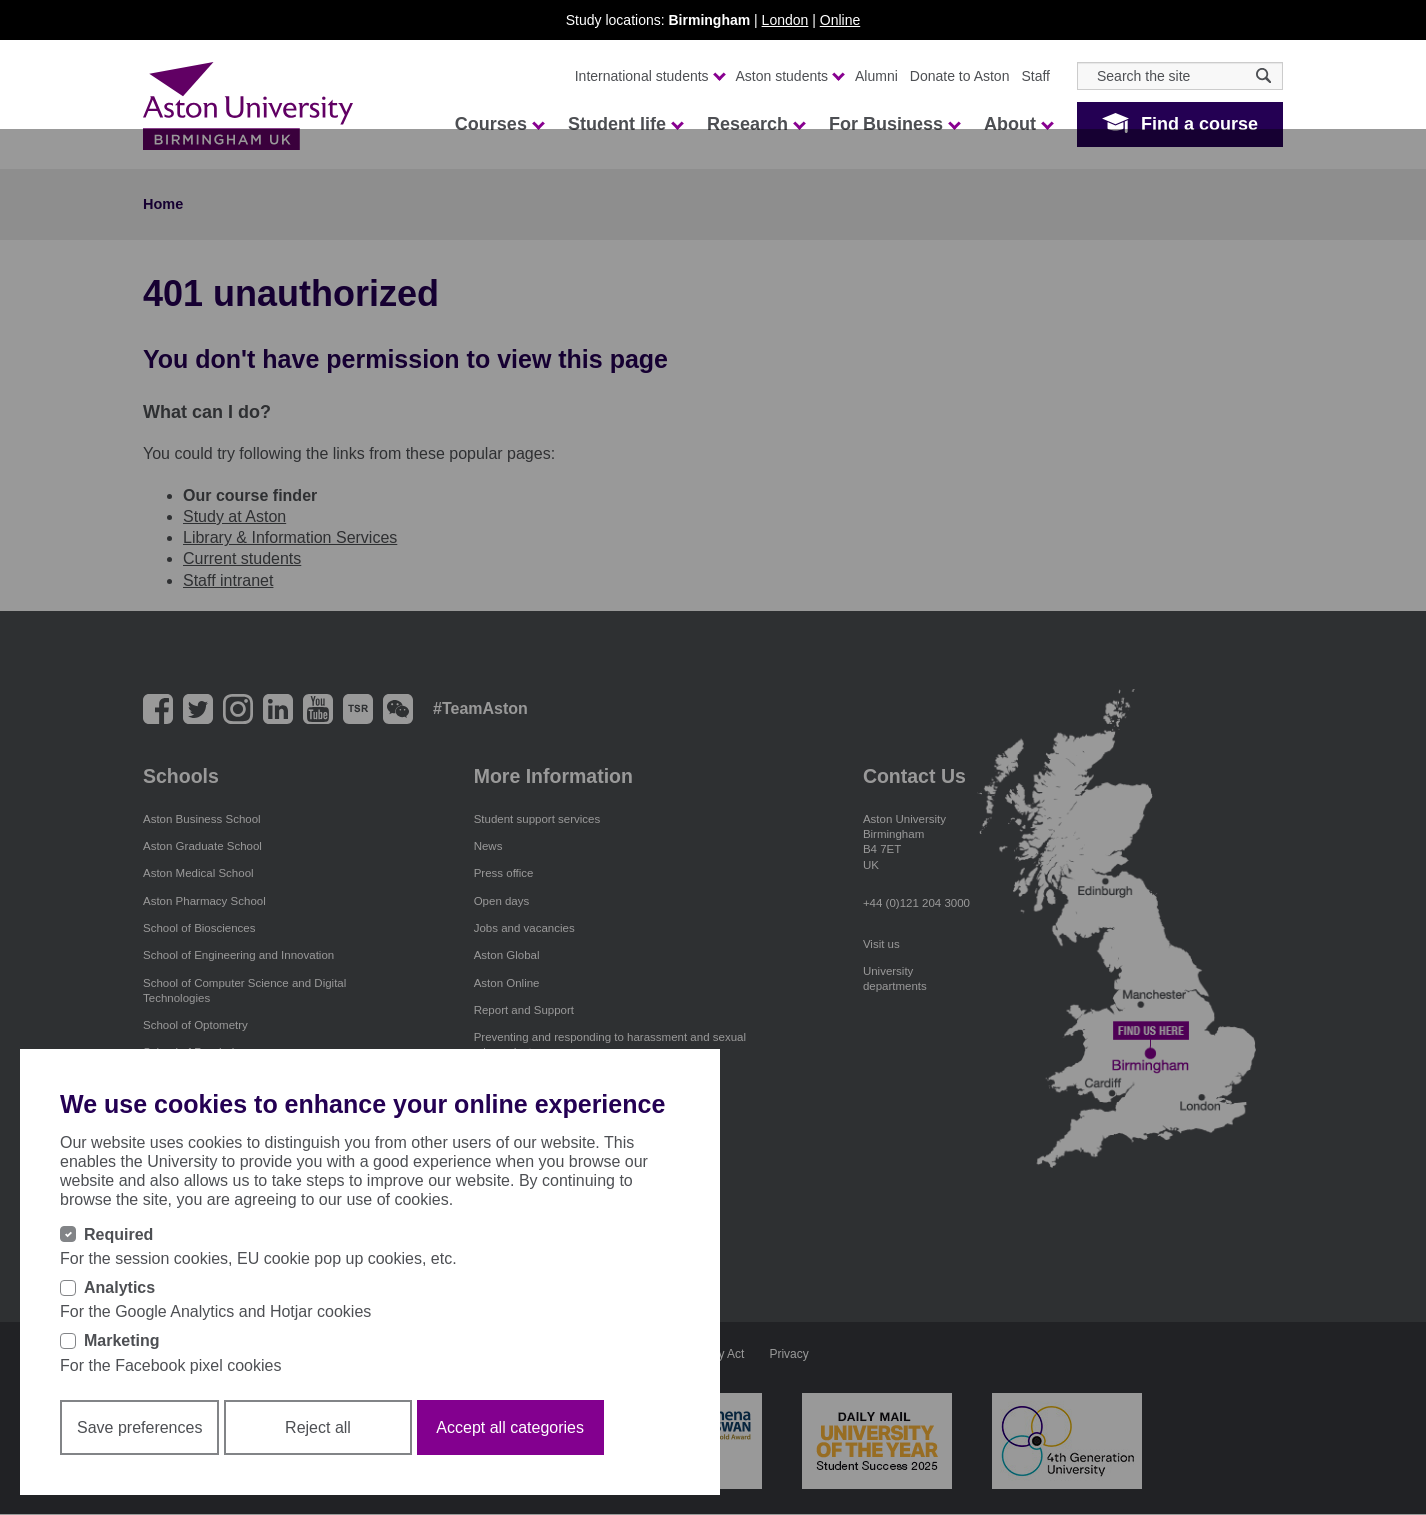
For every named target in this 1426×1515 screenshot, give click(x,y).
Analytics (119, 1287)
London (785, 20)
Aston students (790, 76)
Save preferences (139, 1427)
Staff (1035, 76)
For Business (894, 124)
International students (649, 76)
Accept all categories (510, 1427)
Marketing (122, 1340)
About (1018, 124)
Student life (625, 124)
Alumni (876, 76)
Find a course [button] (1199, 124)
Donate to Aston (960, 76)
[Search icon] (1263, 75)
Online (840, 20)
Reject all (318, 1427)
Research (755, 124)
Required (118, 1234)
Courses (499, 124)
